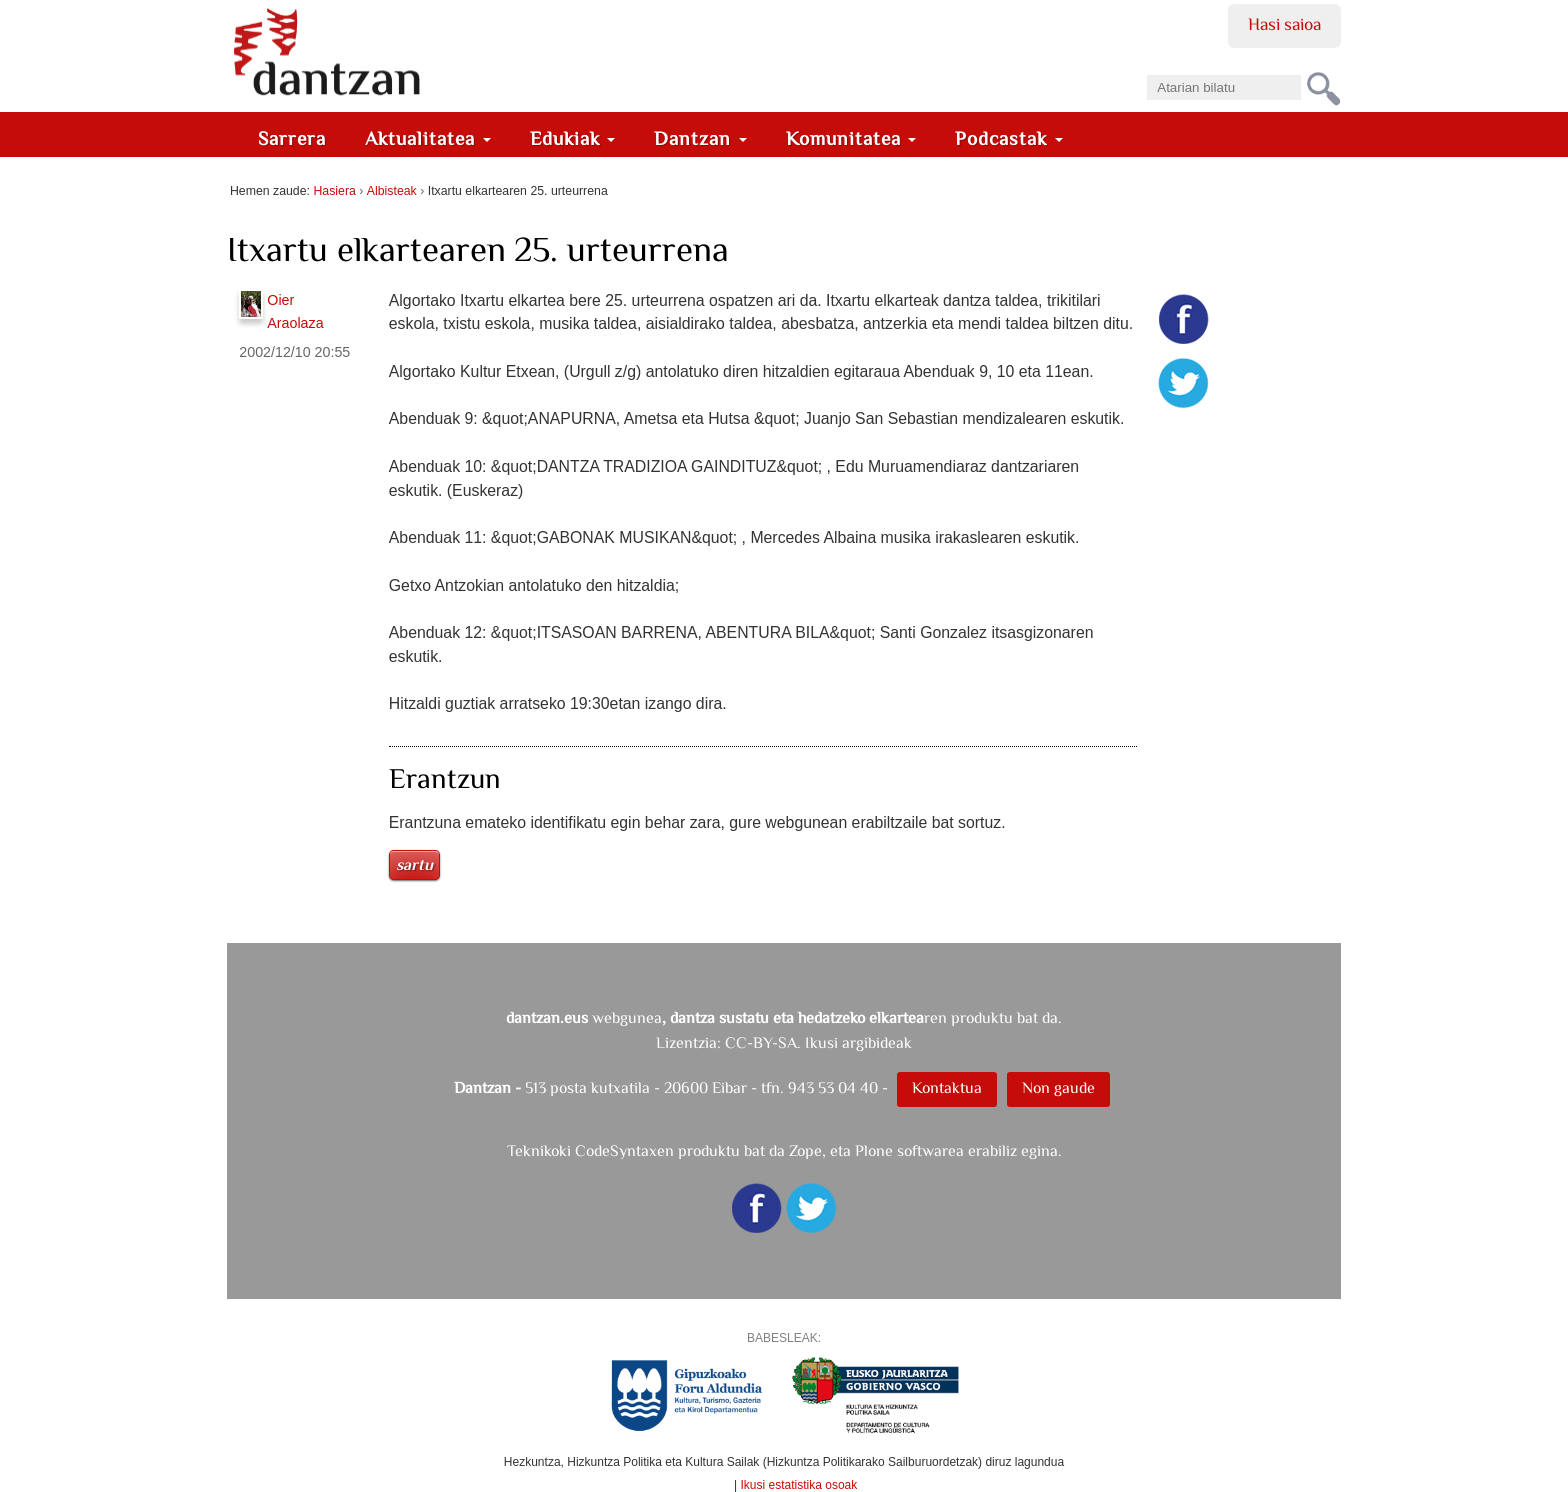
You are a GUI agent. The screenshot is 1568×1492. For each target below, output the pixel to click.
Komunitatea (851, 138)
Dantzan (700, 138)
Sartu (414, 864)
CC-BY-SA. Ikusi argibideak (818, 1042)
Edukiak (573, 138)
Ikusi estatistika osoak (799, 1485)
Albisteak (392, 191)
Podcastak (1009, 138)
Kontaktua (947, 1087)
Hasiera (334, 191)
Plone (874, 1150)
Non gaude (1058, 1087)
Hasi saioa (1284, 24)
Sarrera (292, 138)
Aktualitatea (428, 138)
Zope (805, 1150)
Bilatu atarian (1146, 68)
